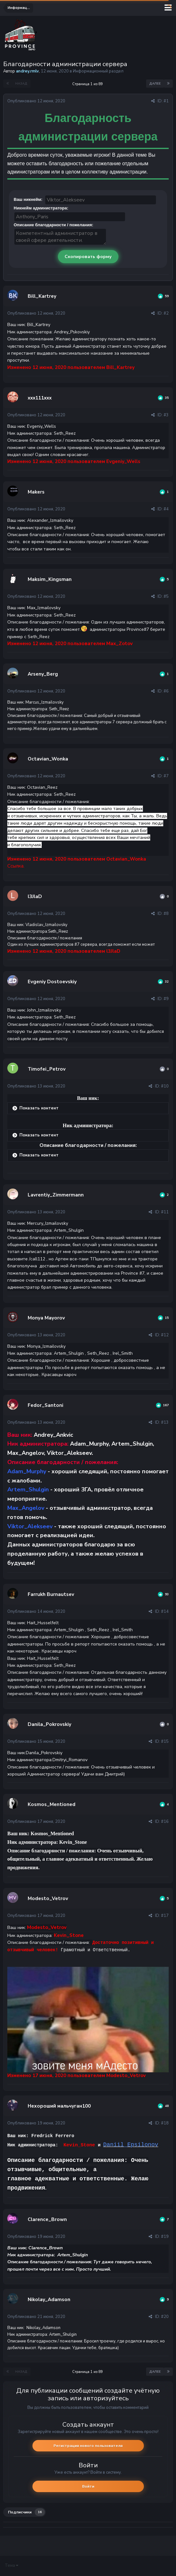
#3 (166, 415)
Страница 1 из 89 (88, 84)
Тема (11, 2565)
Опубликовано (36, 101)
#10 (165, 1086)
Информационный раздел (98, 71)
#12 (165, 1335)
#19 (165, 2236)
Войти (88, 2486)
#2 (166, 313)
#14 (165, 1611)
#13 (165, 1422)
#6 (166, 691)
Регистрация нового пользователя (88, 2445)
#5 (166, 596)
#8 (166, 914)
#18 (165, 2123)
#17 (165, 1915)
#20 (165, 2317)
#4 (166, 509)
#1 (166, 101)
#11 (165, 1212)
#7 (166, 776)
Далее (155, 83)
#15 (165, 1741)
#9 (166, 999)
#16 (165, 1821)
